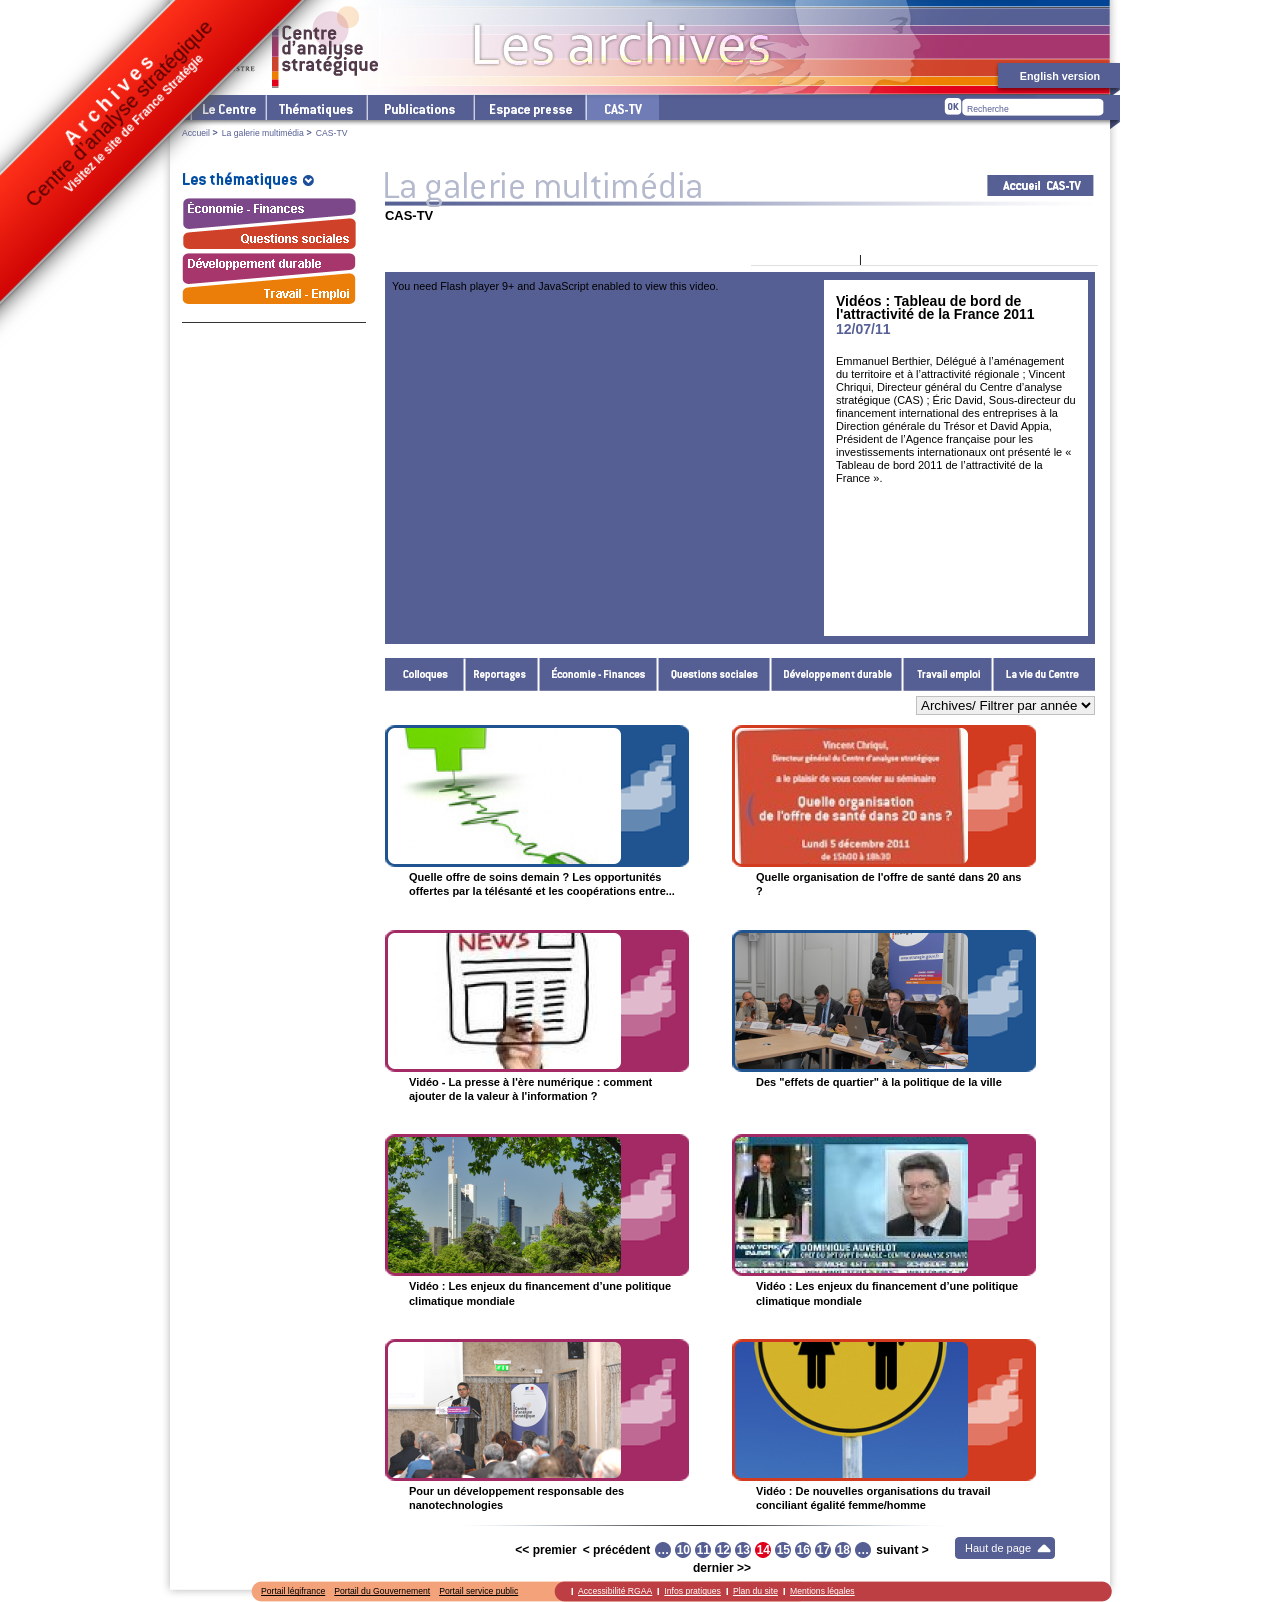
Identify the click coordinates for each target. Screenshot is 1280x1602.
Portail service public (478, 1591)
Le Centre (227, 107)
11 (703, 1550)
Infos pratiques (692, 1591)
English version (1060, 76)
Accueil (196, 133)
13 (743, 1550)
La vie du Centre (1044, 674)
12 (723, 1550)
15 (783, 1550)
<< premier (545, 1550)
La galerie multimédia (263, 133)
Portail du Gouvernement (382, 1591)
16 (803, 1550)
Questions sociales (714, 674)
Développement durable (837, 674)
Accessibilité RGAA (615, 1591)
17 (823, 1550)
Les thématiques (315, 107)
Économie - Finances (598, 674)
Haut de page (998, 1548)
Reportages (502, 674)
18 (843, 1550)
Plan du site (755, 1591)
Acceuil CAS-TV (1040, 185)
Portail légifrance (293, 1591)
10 (683, 1550)
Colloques (425, 674)
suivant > (902, 1550)
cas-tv (622, 107)
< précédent (617, 1550)
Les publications (419, 107)
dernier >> (722, 1568)
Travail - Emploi (948, 674)
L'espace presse (529, 107)
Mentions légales (822, 1591)
